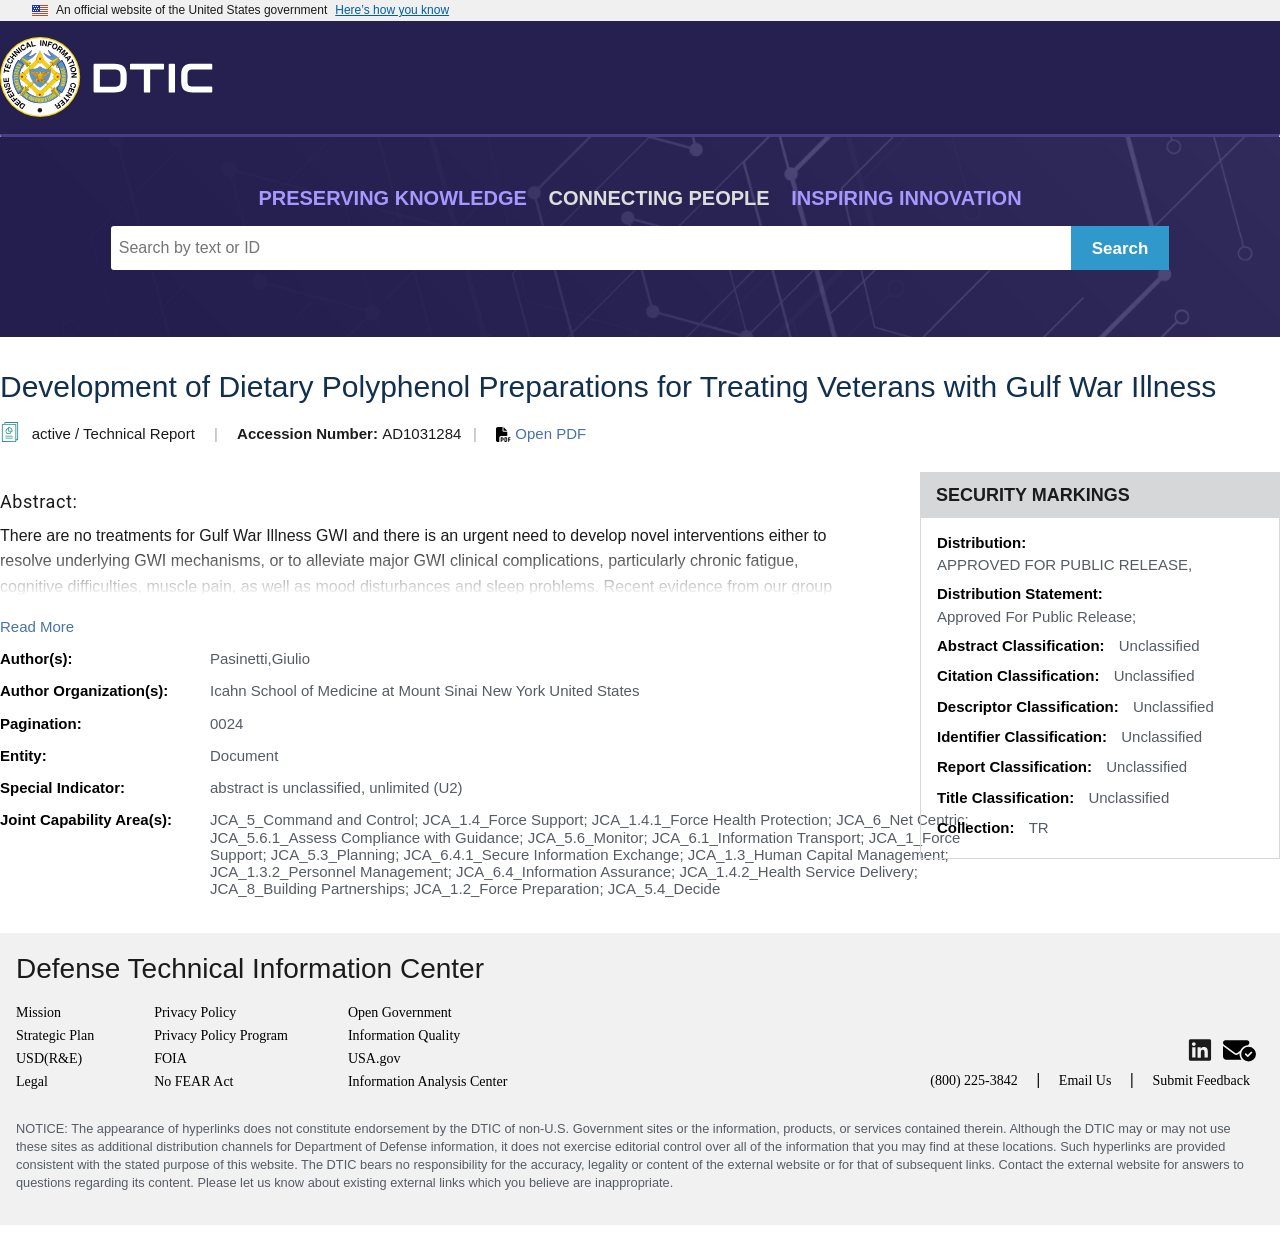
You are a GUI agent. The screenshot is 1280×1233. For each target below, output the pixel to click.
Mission (38, 1012)
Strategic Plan (55, 1035)
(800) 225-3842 (974, 1080)
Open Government (400, 1012)
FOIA (170, 1058)
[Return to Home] (115, 73)
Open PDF (541, 433)
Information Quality (404, 1035)
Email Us (1085, 1080)
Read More (37, 626)
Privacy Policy (195, 1012)
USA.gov (374, 1058)
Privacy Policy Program (221, 1035)
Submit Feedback (1201, 1080)
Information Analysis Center (427, 1081)
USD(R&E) (49, 1058)
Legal (32, 1081)
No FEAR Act (193, 1081)
